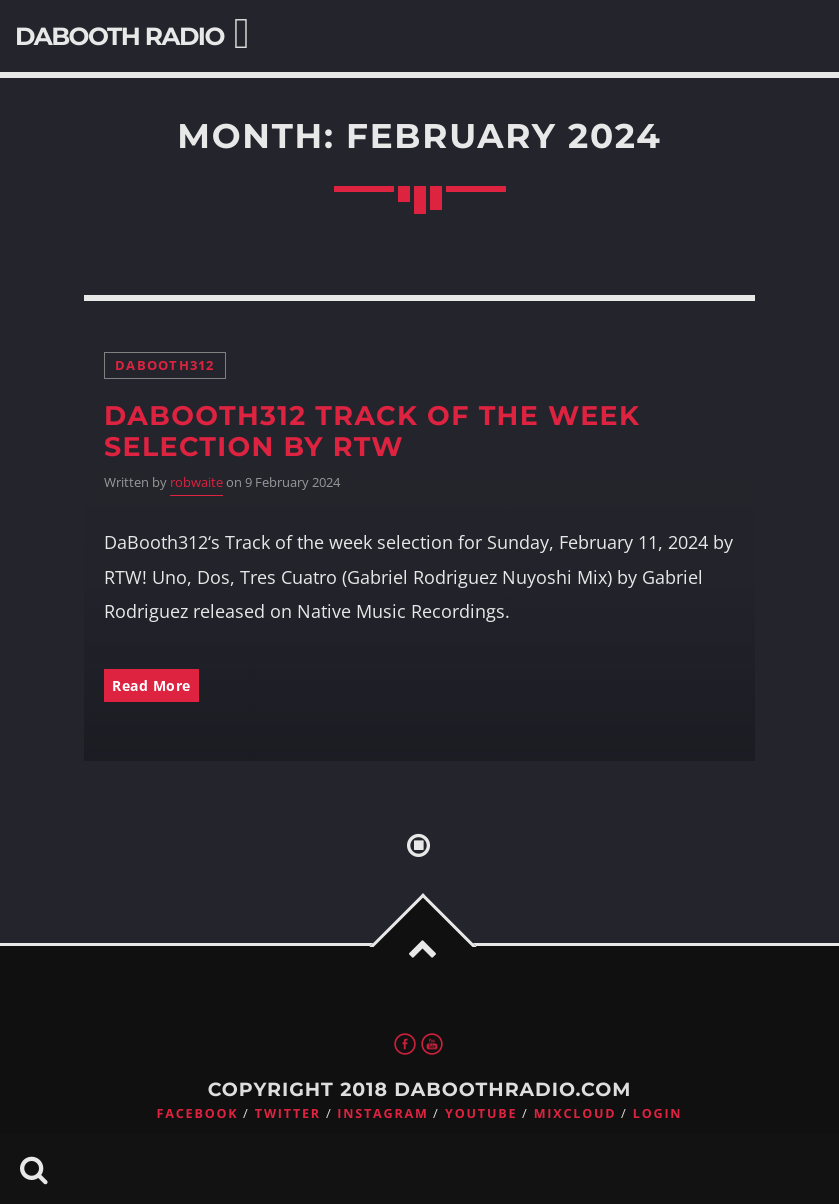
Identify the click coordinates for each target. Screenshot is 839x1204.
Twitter (288, 1113)
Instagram (382, 1113)
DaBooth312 (165, 365)
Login (658, 1113)
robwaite (196, 482)
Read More (151, 685)
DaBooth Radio (119, 37)
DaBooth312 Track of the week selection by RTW (372, 431)
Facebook (198, 1113)
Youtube (481, 1113)
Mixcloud (575, 1113)
